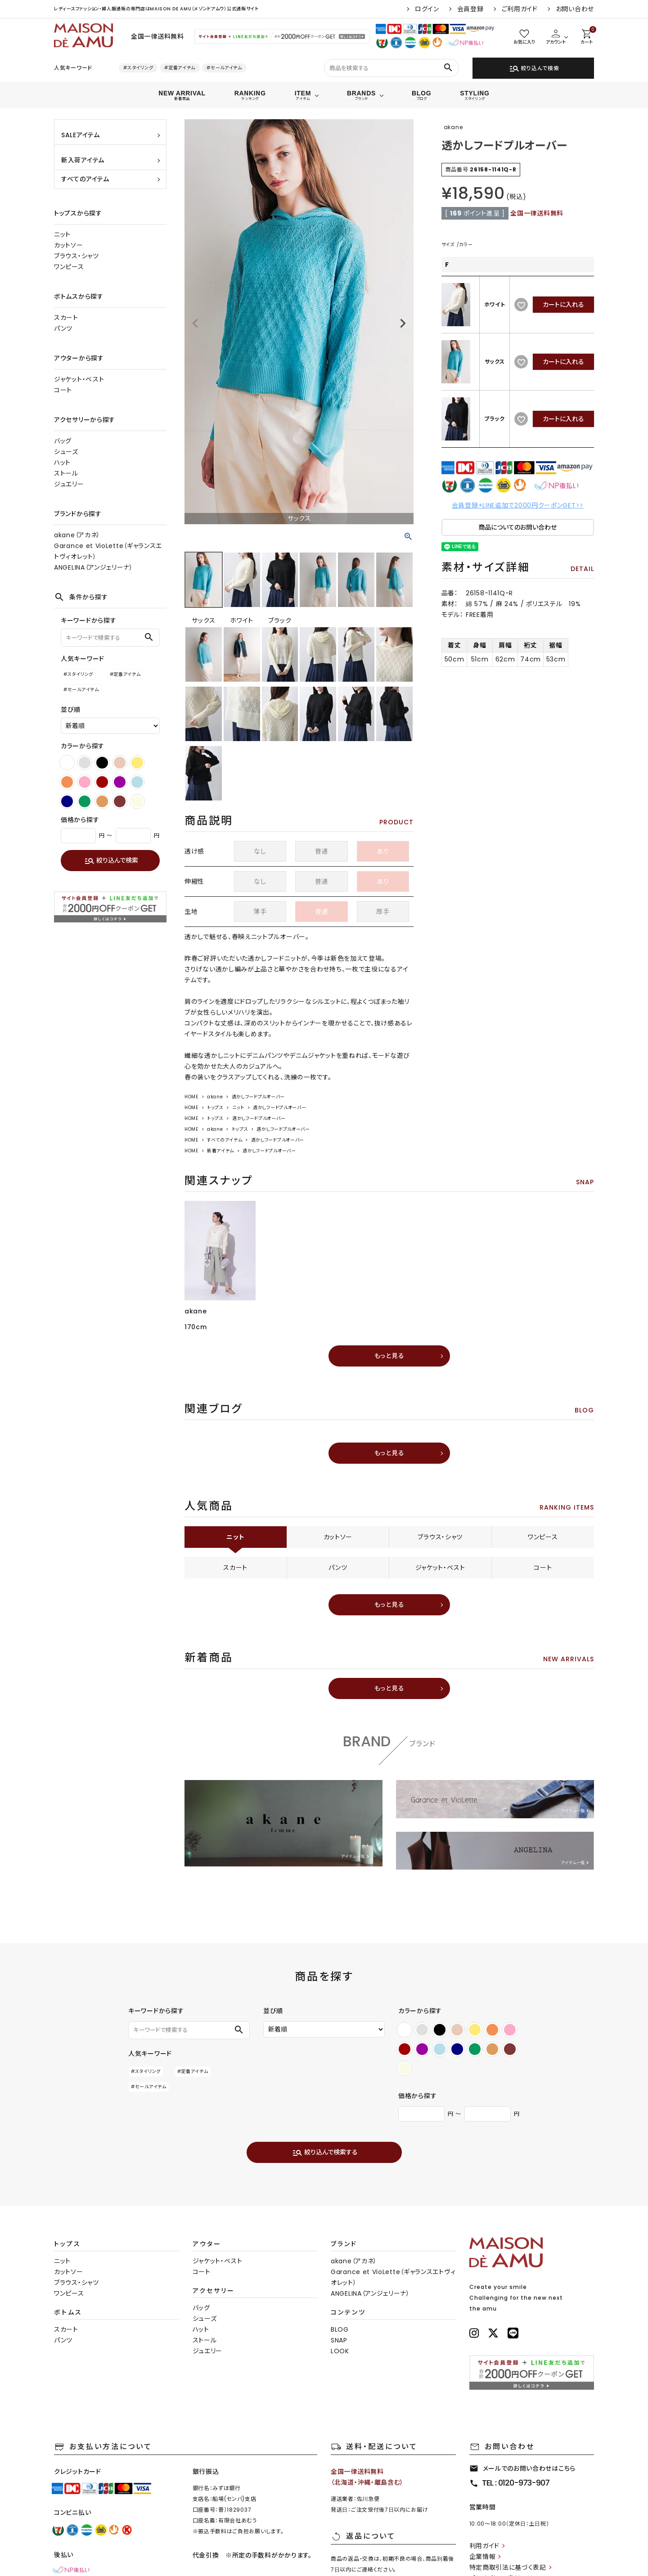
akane (215, 1096)
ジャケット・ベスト (79, 379)
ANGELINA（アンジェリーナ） (93, 567)
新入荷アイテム (82, 160)
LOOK (340, 2351)
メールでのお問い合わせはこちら (522, 2468)
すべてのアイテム (85, 179)
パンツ (63, 328)
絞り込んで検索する (325, 2152)
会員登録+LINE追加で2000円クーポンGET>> (518, 505)
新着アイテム (220, 1150)
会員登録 (470, 9)
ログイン (427, 9)
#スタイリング (138, 67)
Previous (195, 324)
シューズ (66, 451)
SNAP (339, 2340)
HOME (191, 1096)
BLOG (340, 2329)
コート (63, 390)
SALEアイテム (80, 134)
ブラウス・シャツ (76, 256)
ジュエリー (69, 484)
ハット (62, 462)
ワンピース (69, 266)
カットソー (68, 245)
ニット (62, 234)
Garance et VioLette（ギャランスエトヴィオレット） (108, 551)
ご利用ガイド (520, 9)
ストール (66, 473)
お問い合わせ (575, 9)
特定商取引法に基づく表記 (507, 2567)
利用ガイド (484, 2545)
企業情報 (482, 2556)
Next (403, 324)
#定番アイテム (179, 67)
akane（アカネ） (77, 534)
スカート (66, 317)
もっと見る (389, 1355)
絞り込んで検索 (534, 68)
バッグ (63, 440)
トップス (215, 1107)
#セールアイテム (224, 67)
